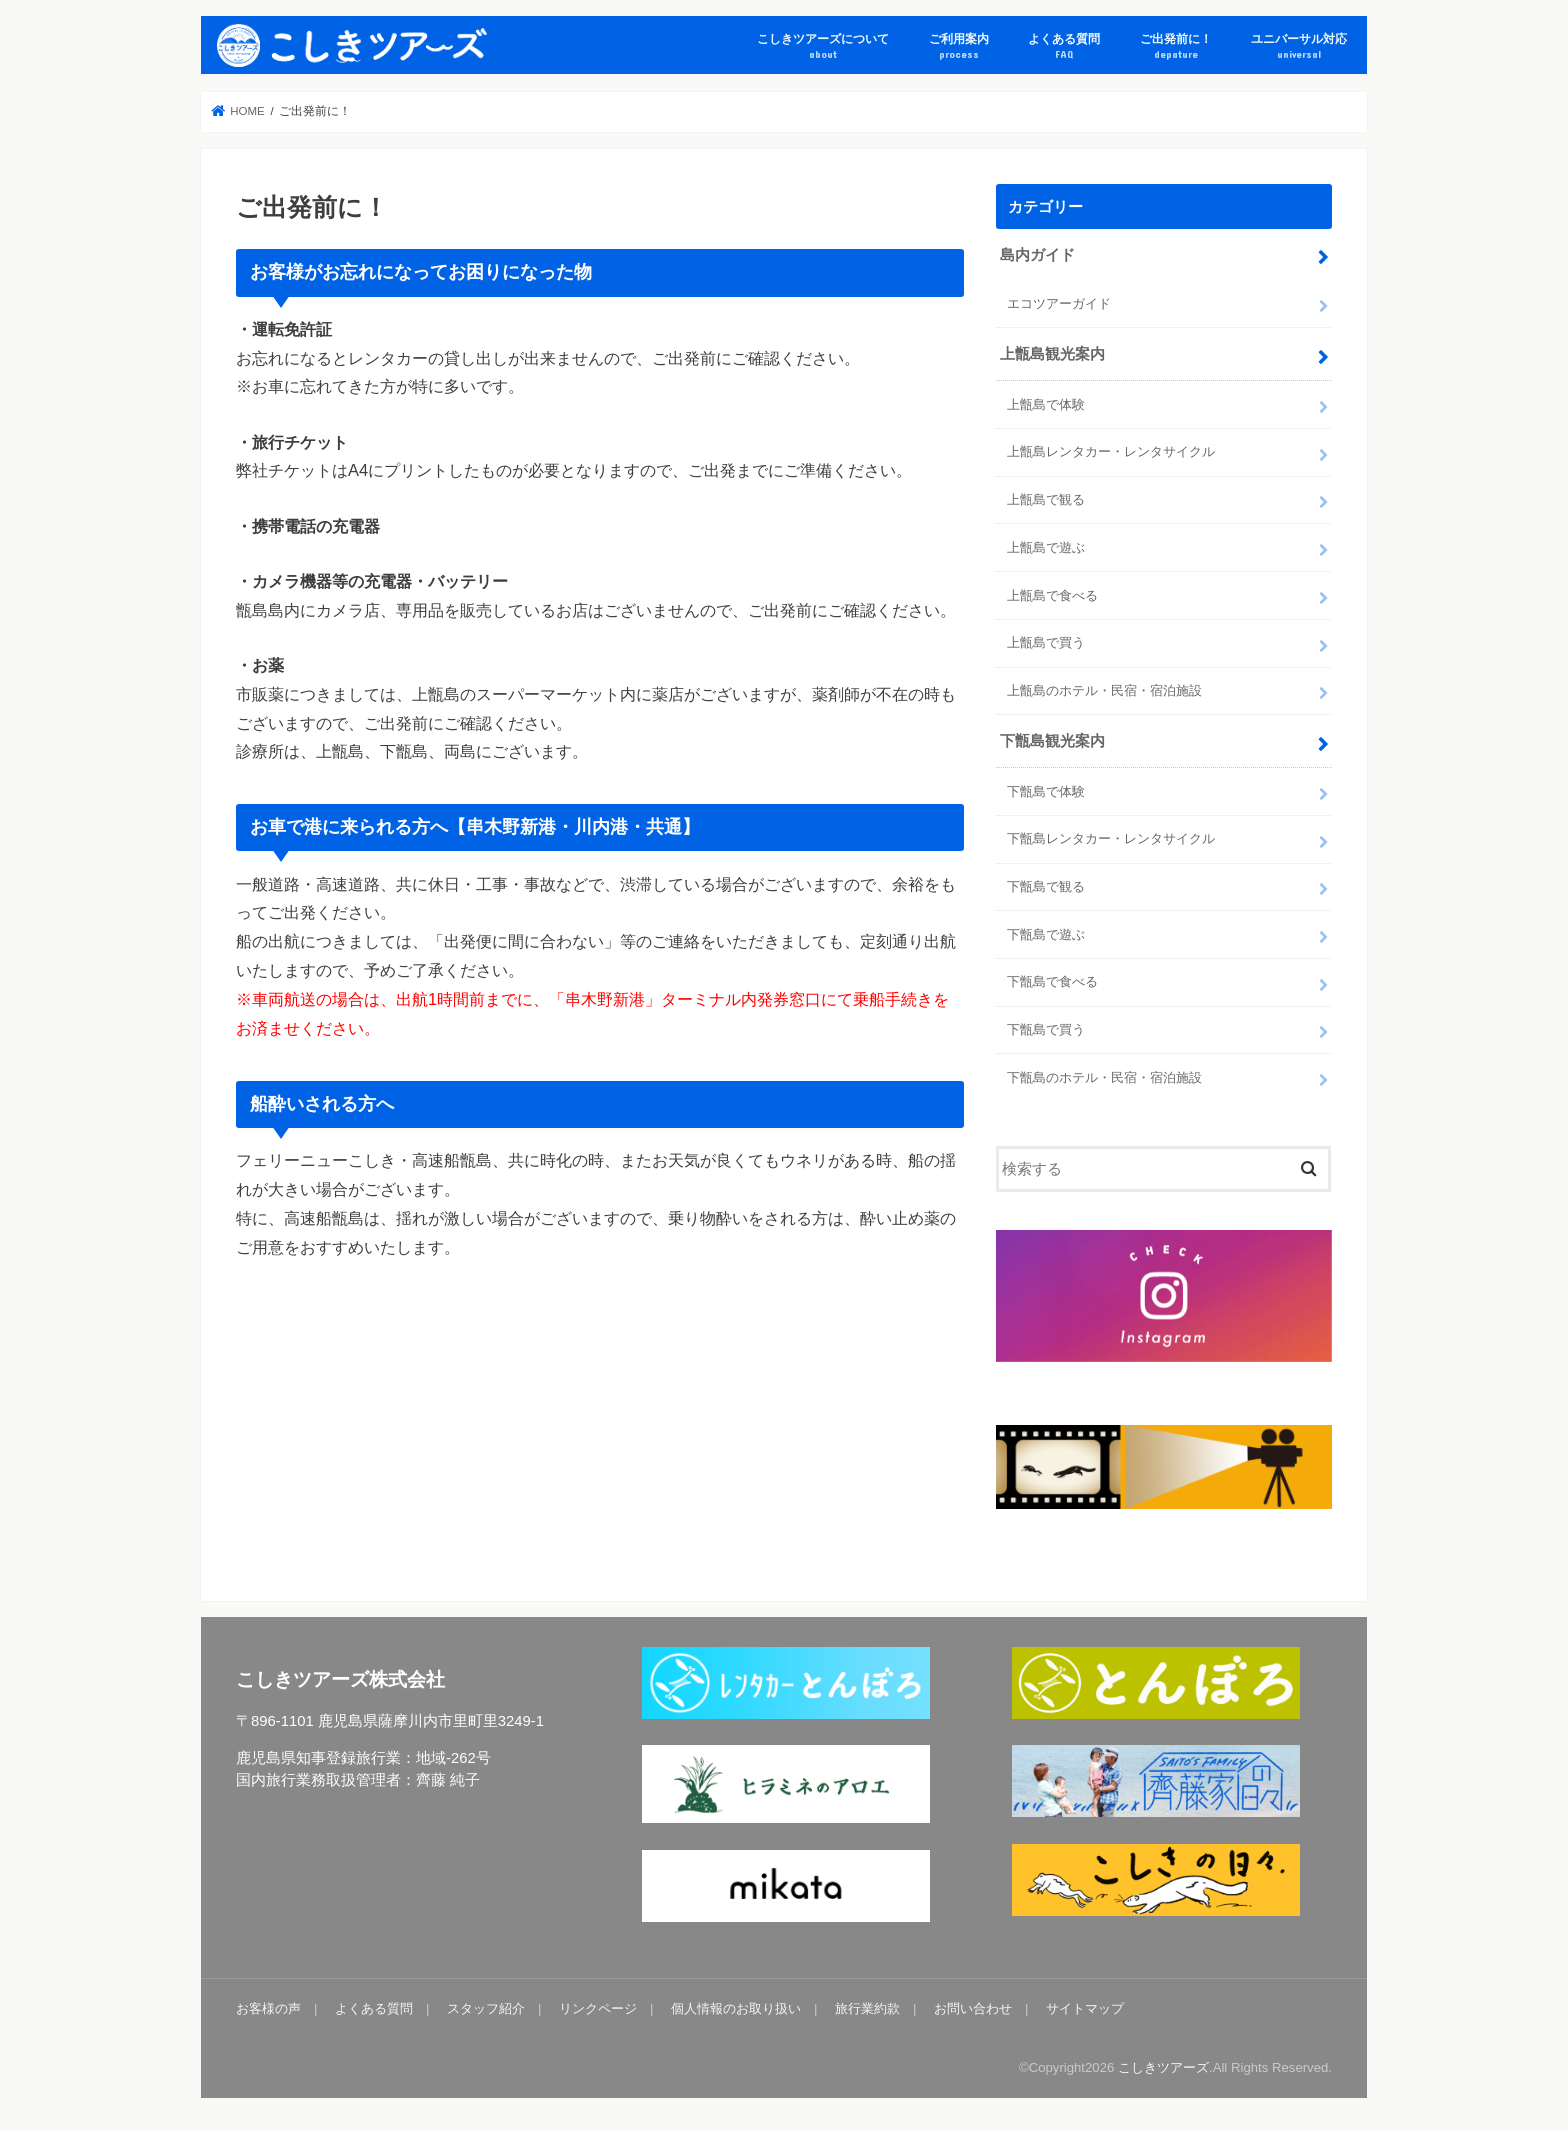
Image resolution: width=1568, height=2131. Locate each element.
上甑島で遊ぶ (1046, 547)
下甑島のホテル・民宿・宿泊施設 (1104, 1077)
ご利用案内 (959, 46)
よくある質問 (1064, 46)
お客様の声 (268, 2008)
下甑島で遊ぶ (1046, 934)
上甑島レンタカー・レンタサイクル (1111, 451)
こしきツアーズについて (823, 46)
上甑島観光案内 (1052, 354)
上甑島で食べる (1052, 595)
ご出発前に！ (1176, 46)
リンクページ (598, 2008)
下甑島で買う (1046, 1029)
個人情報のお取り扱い (736, 2008)
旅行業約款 (867, 2008)
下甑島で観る (1046, 886)
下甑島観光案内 (1052, 741)
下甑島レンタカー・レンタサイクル (1111, 838)
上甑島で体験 (1046, 404)
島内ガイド (1037, 255)
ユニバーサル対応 (1299, 46)
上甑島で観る (1046, 499)
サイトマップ (1085, 2008)
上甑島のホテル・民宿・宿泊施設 (1104, 690)
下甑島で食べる (1052, 981)
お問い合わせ (973, 2008)
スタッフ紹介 (486, 2008)
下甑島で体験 (1046, 791)
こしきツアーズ (1163, 2067)
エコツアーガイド (1059, 303)
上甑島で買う (1046, 642)
